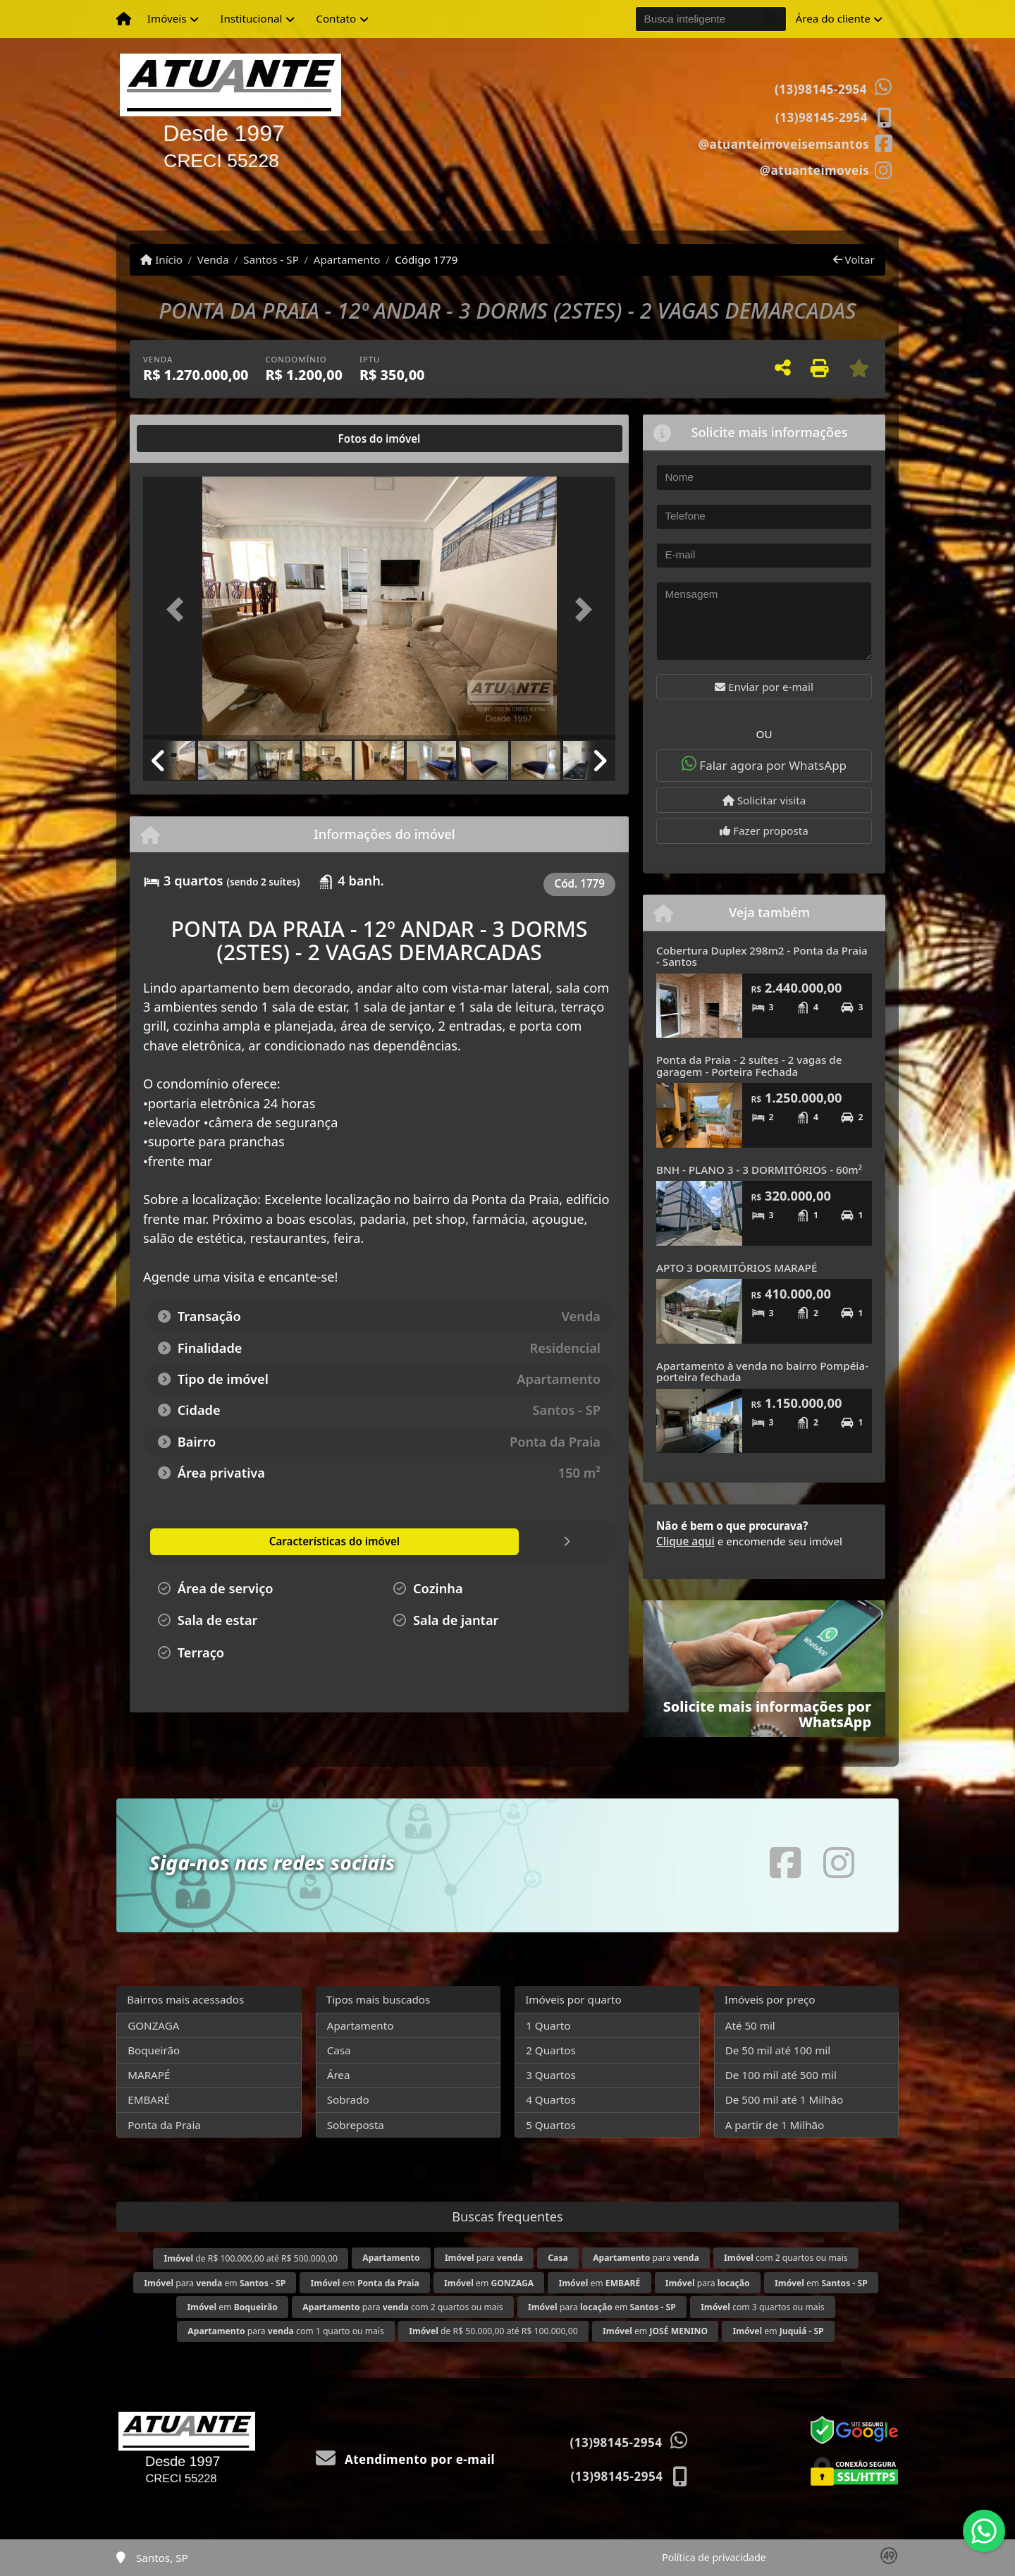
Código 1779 (426, 259)
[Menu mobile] (123, 19)
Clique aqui (685, 1541)
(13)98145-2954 (821, 89)
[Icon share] (795, 143)
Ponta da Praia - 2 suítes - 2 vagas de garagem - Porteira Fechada (749, 1066)
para (484, 2258)
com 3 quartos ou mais (762, 2307)
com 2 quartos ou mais (785, 2258)
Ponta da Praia (164, 2125)
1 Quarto (548, 2025)
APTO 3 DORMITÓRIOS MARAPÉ (736, 1268)
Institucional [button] (251, 18)
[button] (178, 609)
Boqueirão (154, 2050)
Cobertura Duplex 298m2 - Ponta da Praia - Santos (762, 956)
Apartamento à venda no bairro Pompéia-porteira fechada (762, 1371)
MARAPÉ (149, 2075)
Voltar (854, 259)
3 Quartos (551, 2075)
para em (214, 2283)
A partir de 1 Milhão (775, 2125)
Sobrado (348, 2099)
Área (338, 2075)
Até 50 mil (750, 2025)
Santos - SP (271, 259)
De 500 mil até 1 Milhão (784, 2099)
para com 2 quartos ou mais (402, 2307)
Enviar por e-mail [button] (764, 687)
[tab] (188, 438)
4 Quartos (551, 2099)
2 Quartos (551, 2050)
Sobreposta (355, 2125)
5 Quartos (551, 2125)
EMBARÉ (149, 2099)
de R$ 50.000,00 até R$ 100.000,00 (493, 2331)
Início (161, 259)
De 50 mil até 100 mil (777, 2050)
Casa (339, 2050)
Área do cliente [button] (833, 18)
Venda (213, 259)
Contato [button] (336, 18)
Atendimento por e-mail (406, 2459)
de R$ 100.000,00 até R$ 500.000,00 (250, 2258)
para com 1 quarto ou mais (285, 2331)
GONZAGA (153, 2025)
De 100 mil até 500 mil (781, 2075)
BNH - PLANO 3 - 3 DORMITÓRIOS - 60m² (759, 1170)
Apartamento (347, 259)
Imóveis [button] (167, 18)
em (365, 2283)
